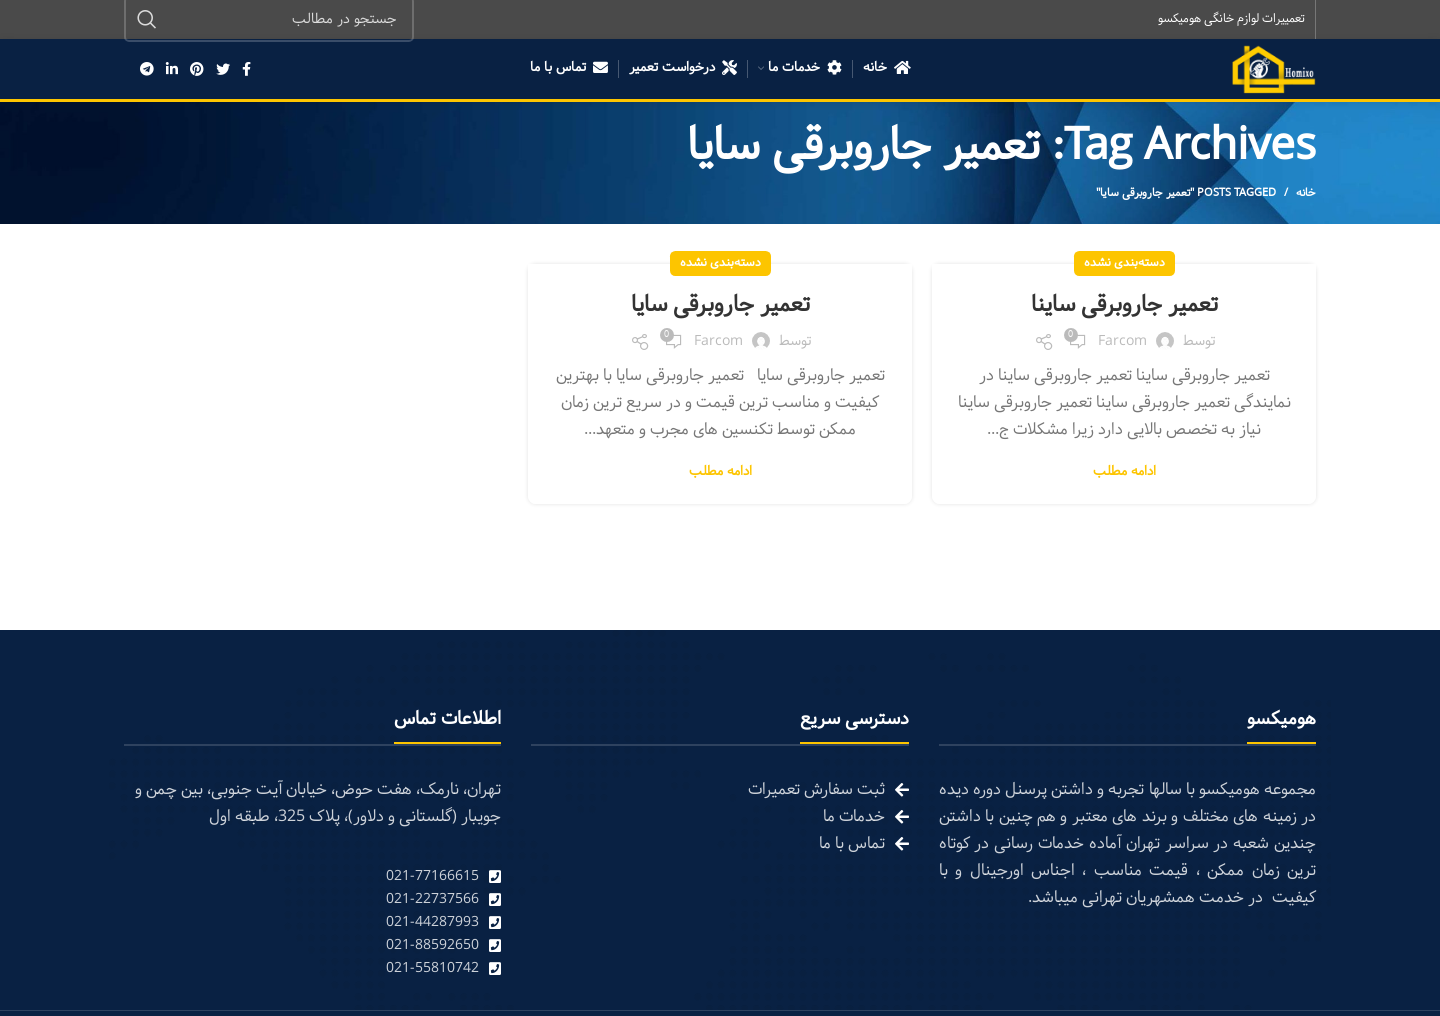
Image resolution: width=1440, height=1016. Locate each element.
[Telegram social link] (147, 70)
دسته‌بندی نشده (1124, 264)
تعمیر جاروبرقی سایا (720, 306)
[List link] (312, 877)
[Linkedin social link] (172, 70)
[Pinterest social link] (197, 70)
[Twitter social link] (223, 70)
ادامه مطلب (1124, 473)
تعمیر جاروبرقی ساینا (1124, 306)
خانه (1306, 194)
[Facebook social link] (246, 70)
